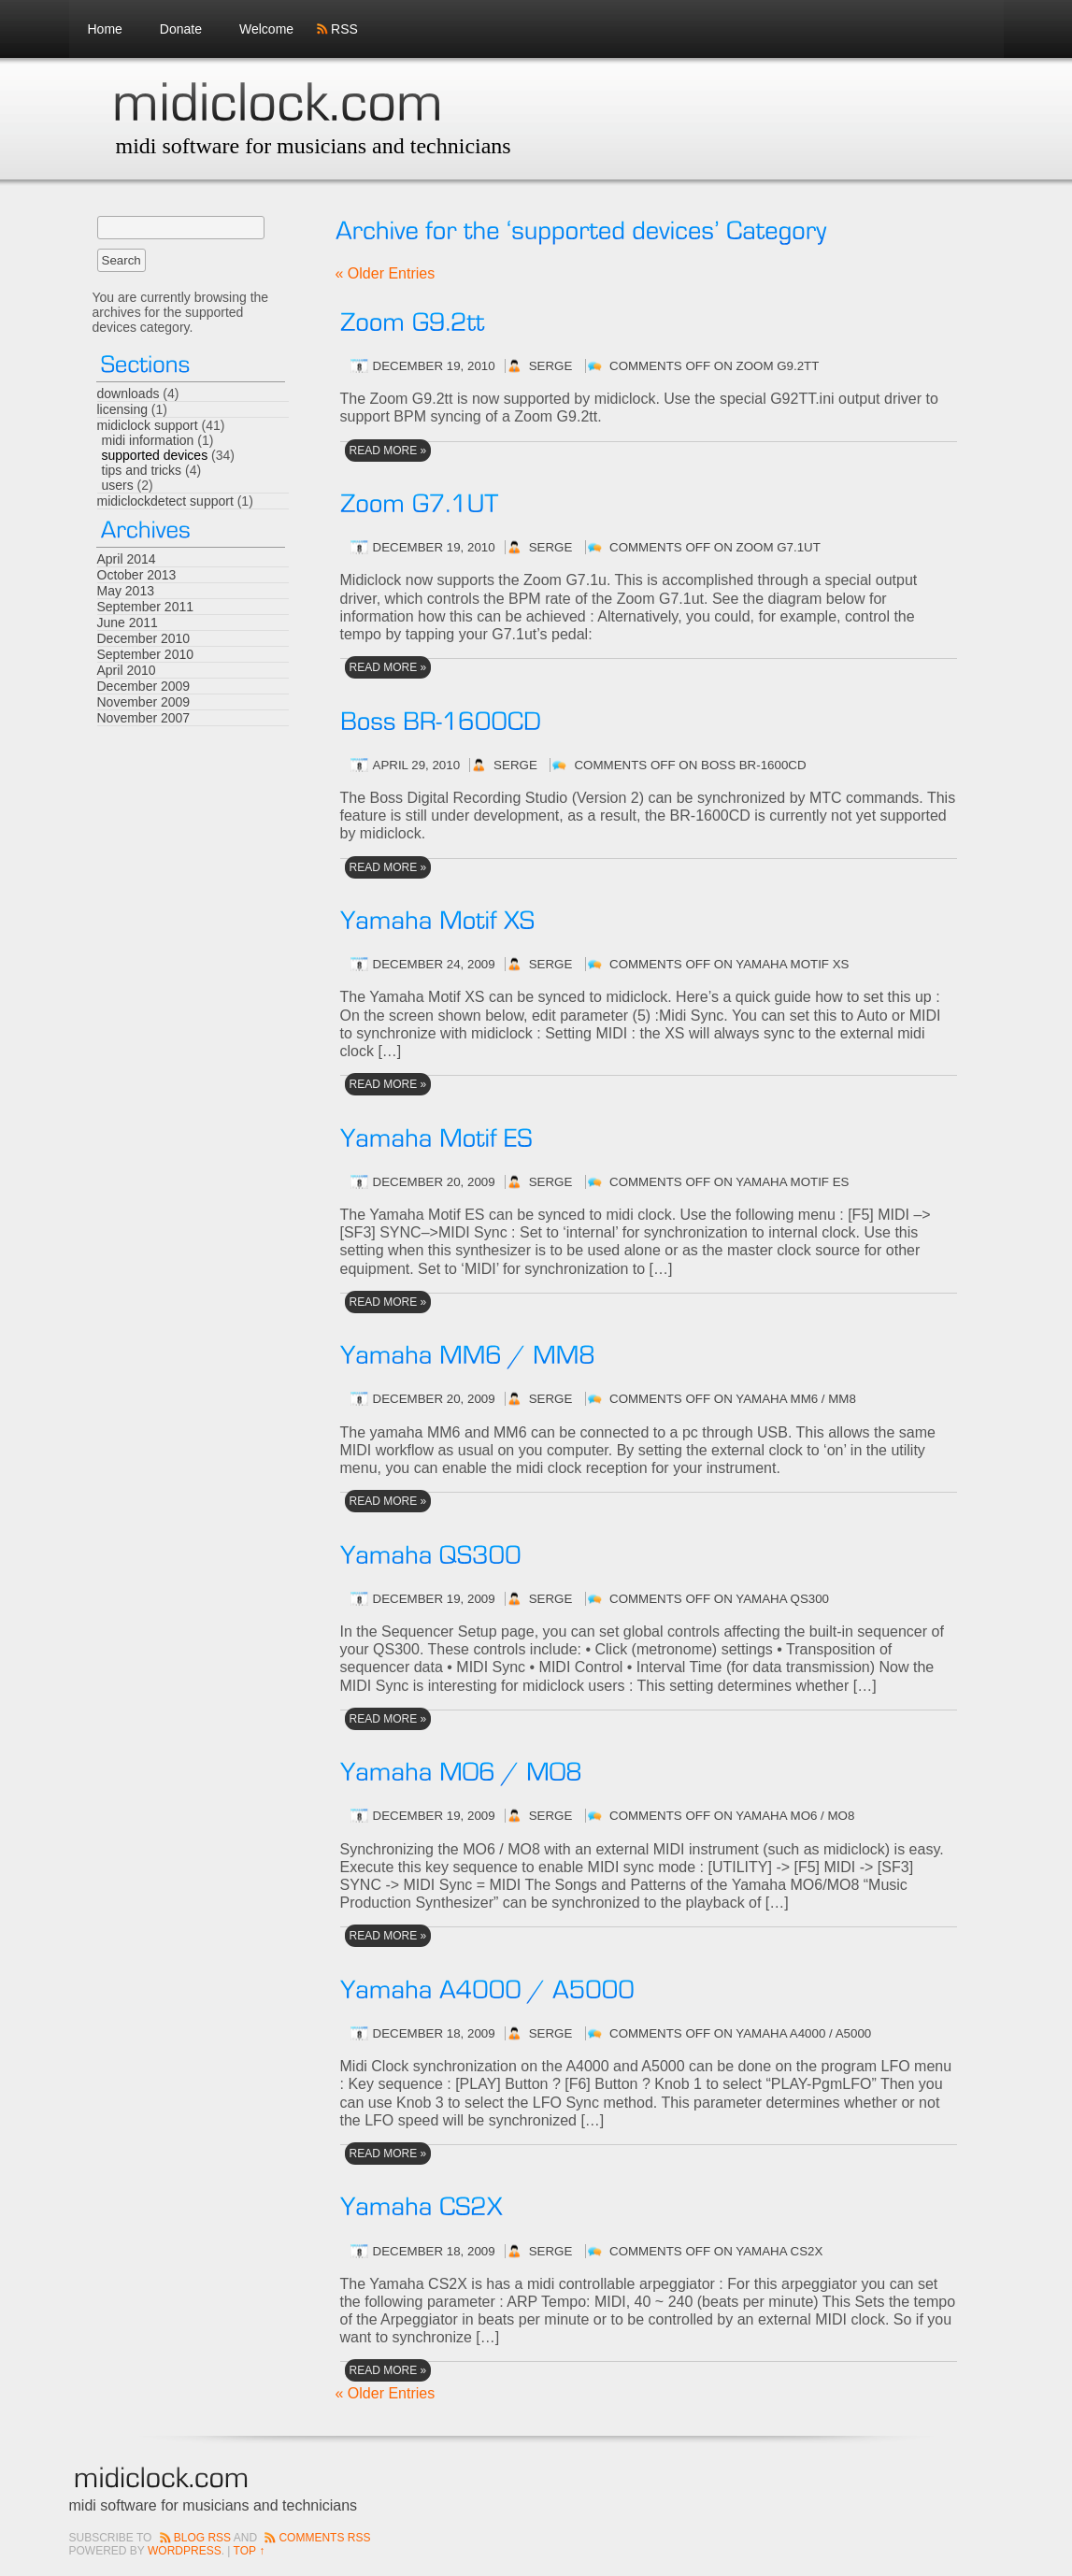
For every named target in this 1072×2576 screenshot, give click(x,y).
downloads (128, 393)
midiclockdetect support (165, 501)
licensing (122, 409)
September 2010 (145, 654)
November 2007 (144, 717)
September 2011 (145, 606)
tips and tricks (142, 470)
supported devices (155, 455)
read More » (388, 450)
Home (105, 28)
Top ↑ (249, 2550)
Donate (181, 28)
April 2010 (126, 670)
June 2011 (127, 622)
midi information (148, 440)
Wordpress (185, 2550)
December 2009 (144, 686)
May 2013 (125, 590)
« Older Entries (386, 273)
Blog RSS (202, 2537)
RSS (344, 28)
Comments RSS (324, 2537)
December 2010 (144, 638)
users (118, 485)
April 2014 (126, 558)
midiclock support (147, 425)
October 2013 (137, 574)
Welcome (266, 28)
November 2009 (144, 701)
